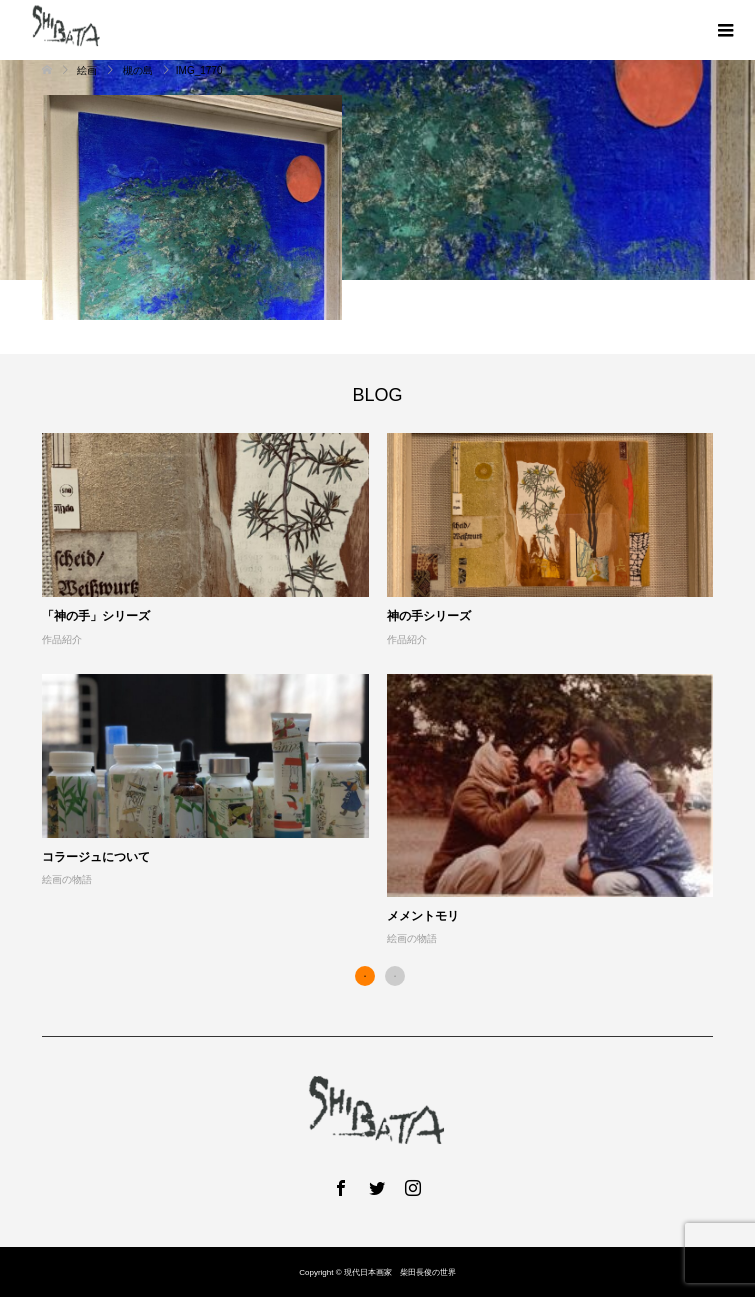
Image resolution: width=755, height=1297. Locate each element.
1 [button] (365, 976)
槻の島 (138, 70)
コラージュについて (96, 857)
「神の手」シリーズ (96, 616)
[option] (386, 690)
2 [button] (395, 976)
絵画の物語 (67, 879)
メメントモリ (423, 916)
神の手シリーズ (429, 616)
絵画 (88, 70)
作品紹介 (62, 639)
